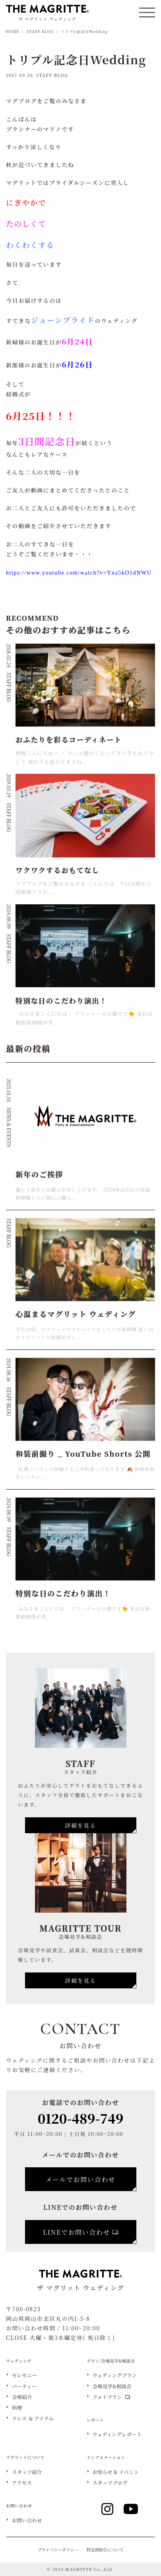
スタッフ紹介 (27, 2472)
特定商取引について (105, 2550)
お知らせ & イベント (116, 2472)
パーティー (24, 2386)
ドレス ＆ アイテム (33, 2418)
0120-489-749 (81, 2118)
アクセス (22, 2483)
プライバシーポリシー (57, 2550)
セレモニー (24, 2375)
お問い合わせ (27, 2520)
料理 (17, 2408)
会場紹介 (22, 2397)
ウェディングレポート (117, 2434)
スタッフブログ (110, 2483)
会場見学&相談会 (112, 2386)
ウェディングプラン (115, 2375)
